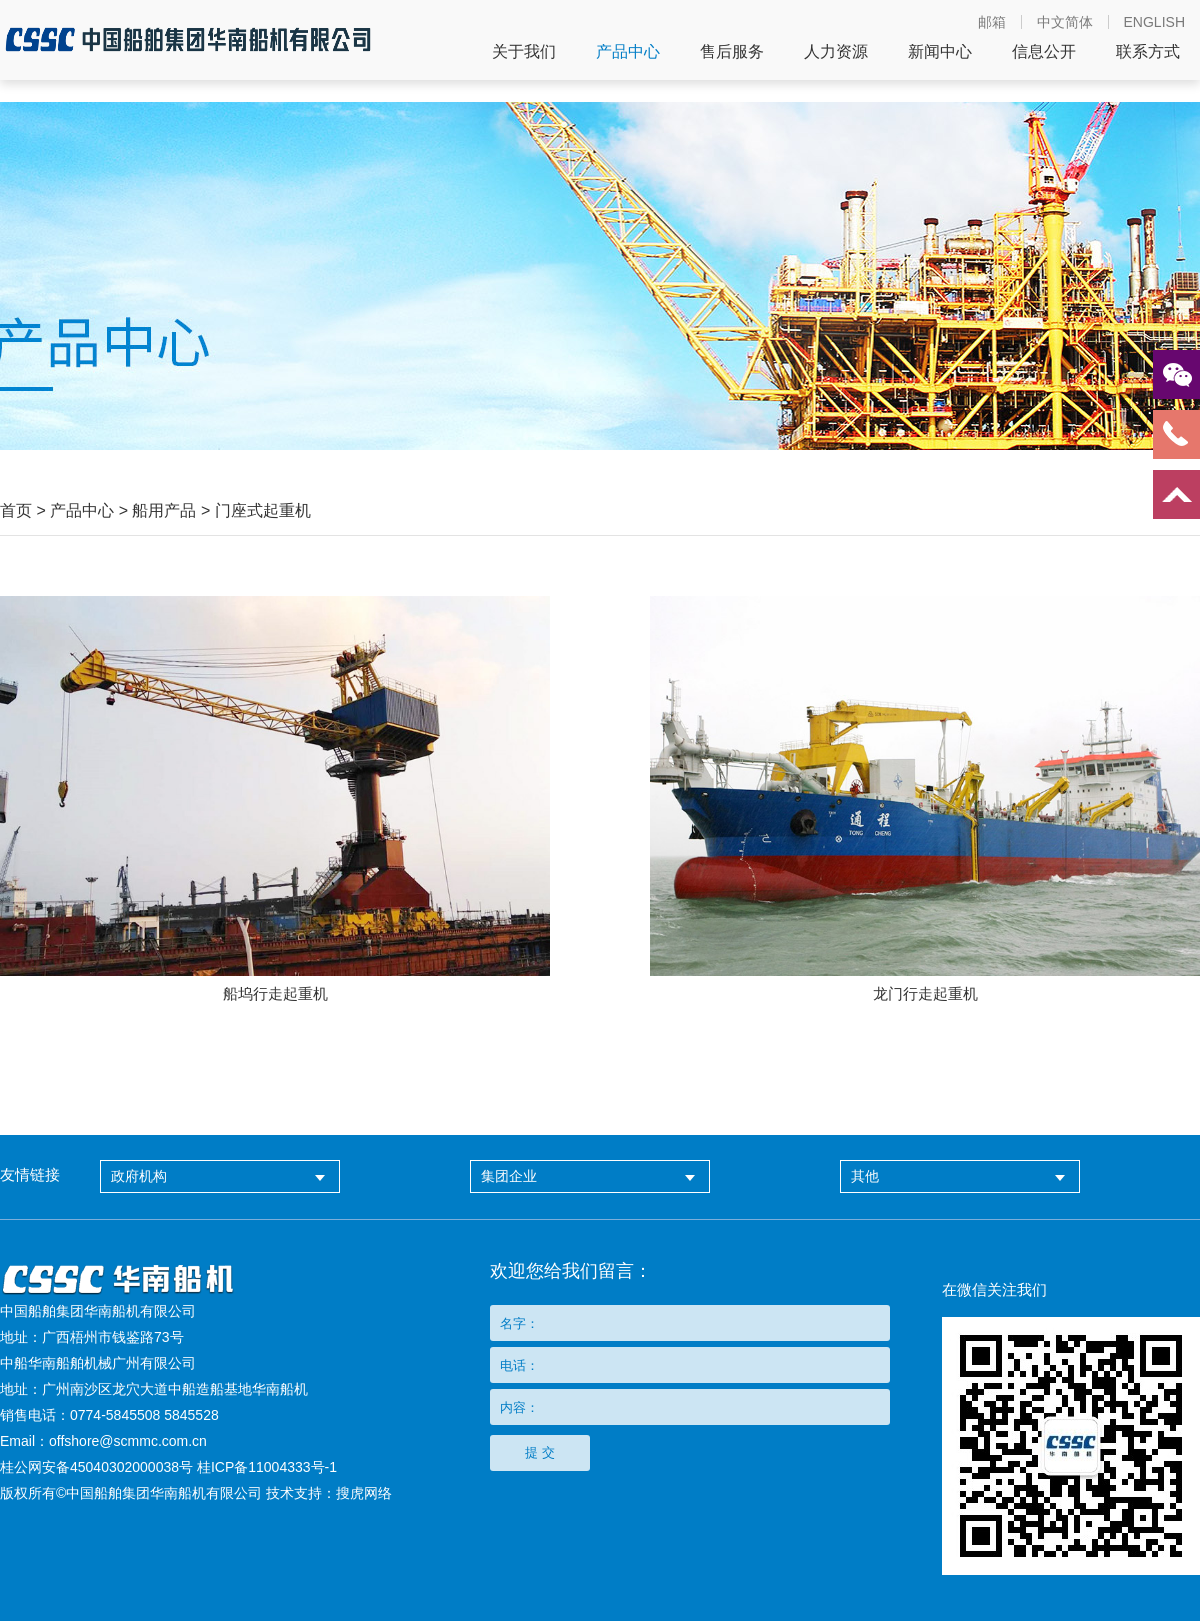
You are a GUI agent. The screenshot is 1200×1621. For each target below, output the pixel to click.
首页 (16, 510)
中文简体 (1065, 22)
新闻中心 (940, 52)
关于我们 (524, 52)
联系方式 (1148, 52)
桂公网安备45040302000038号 (96, 1467)
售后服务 (732, 52)
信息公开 (1044, 52)
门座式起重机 (263, 510)
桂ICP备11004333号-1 (267, 1467)
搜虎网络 (364, 1493)
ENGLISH (1154, 22)
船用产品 (164, 510)
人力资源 (836, 52)
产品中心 (628, 52)
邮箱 (992, 22)
